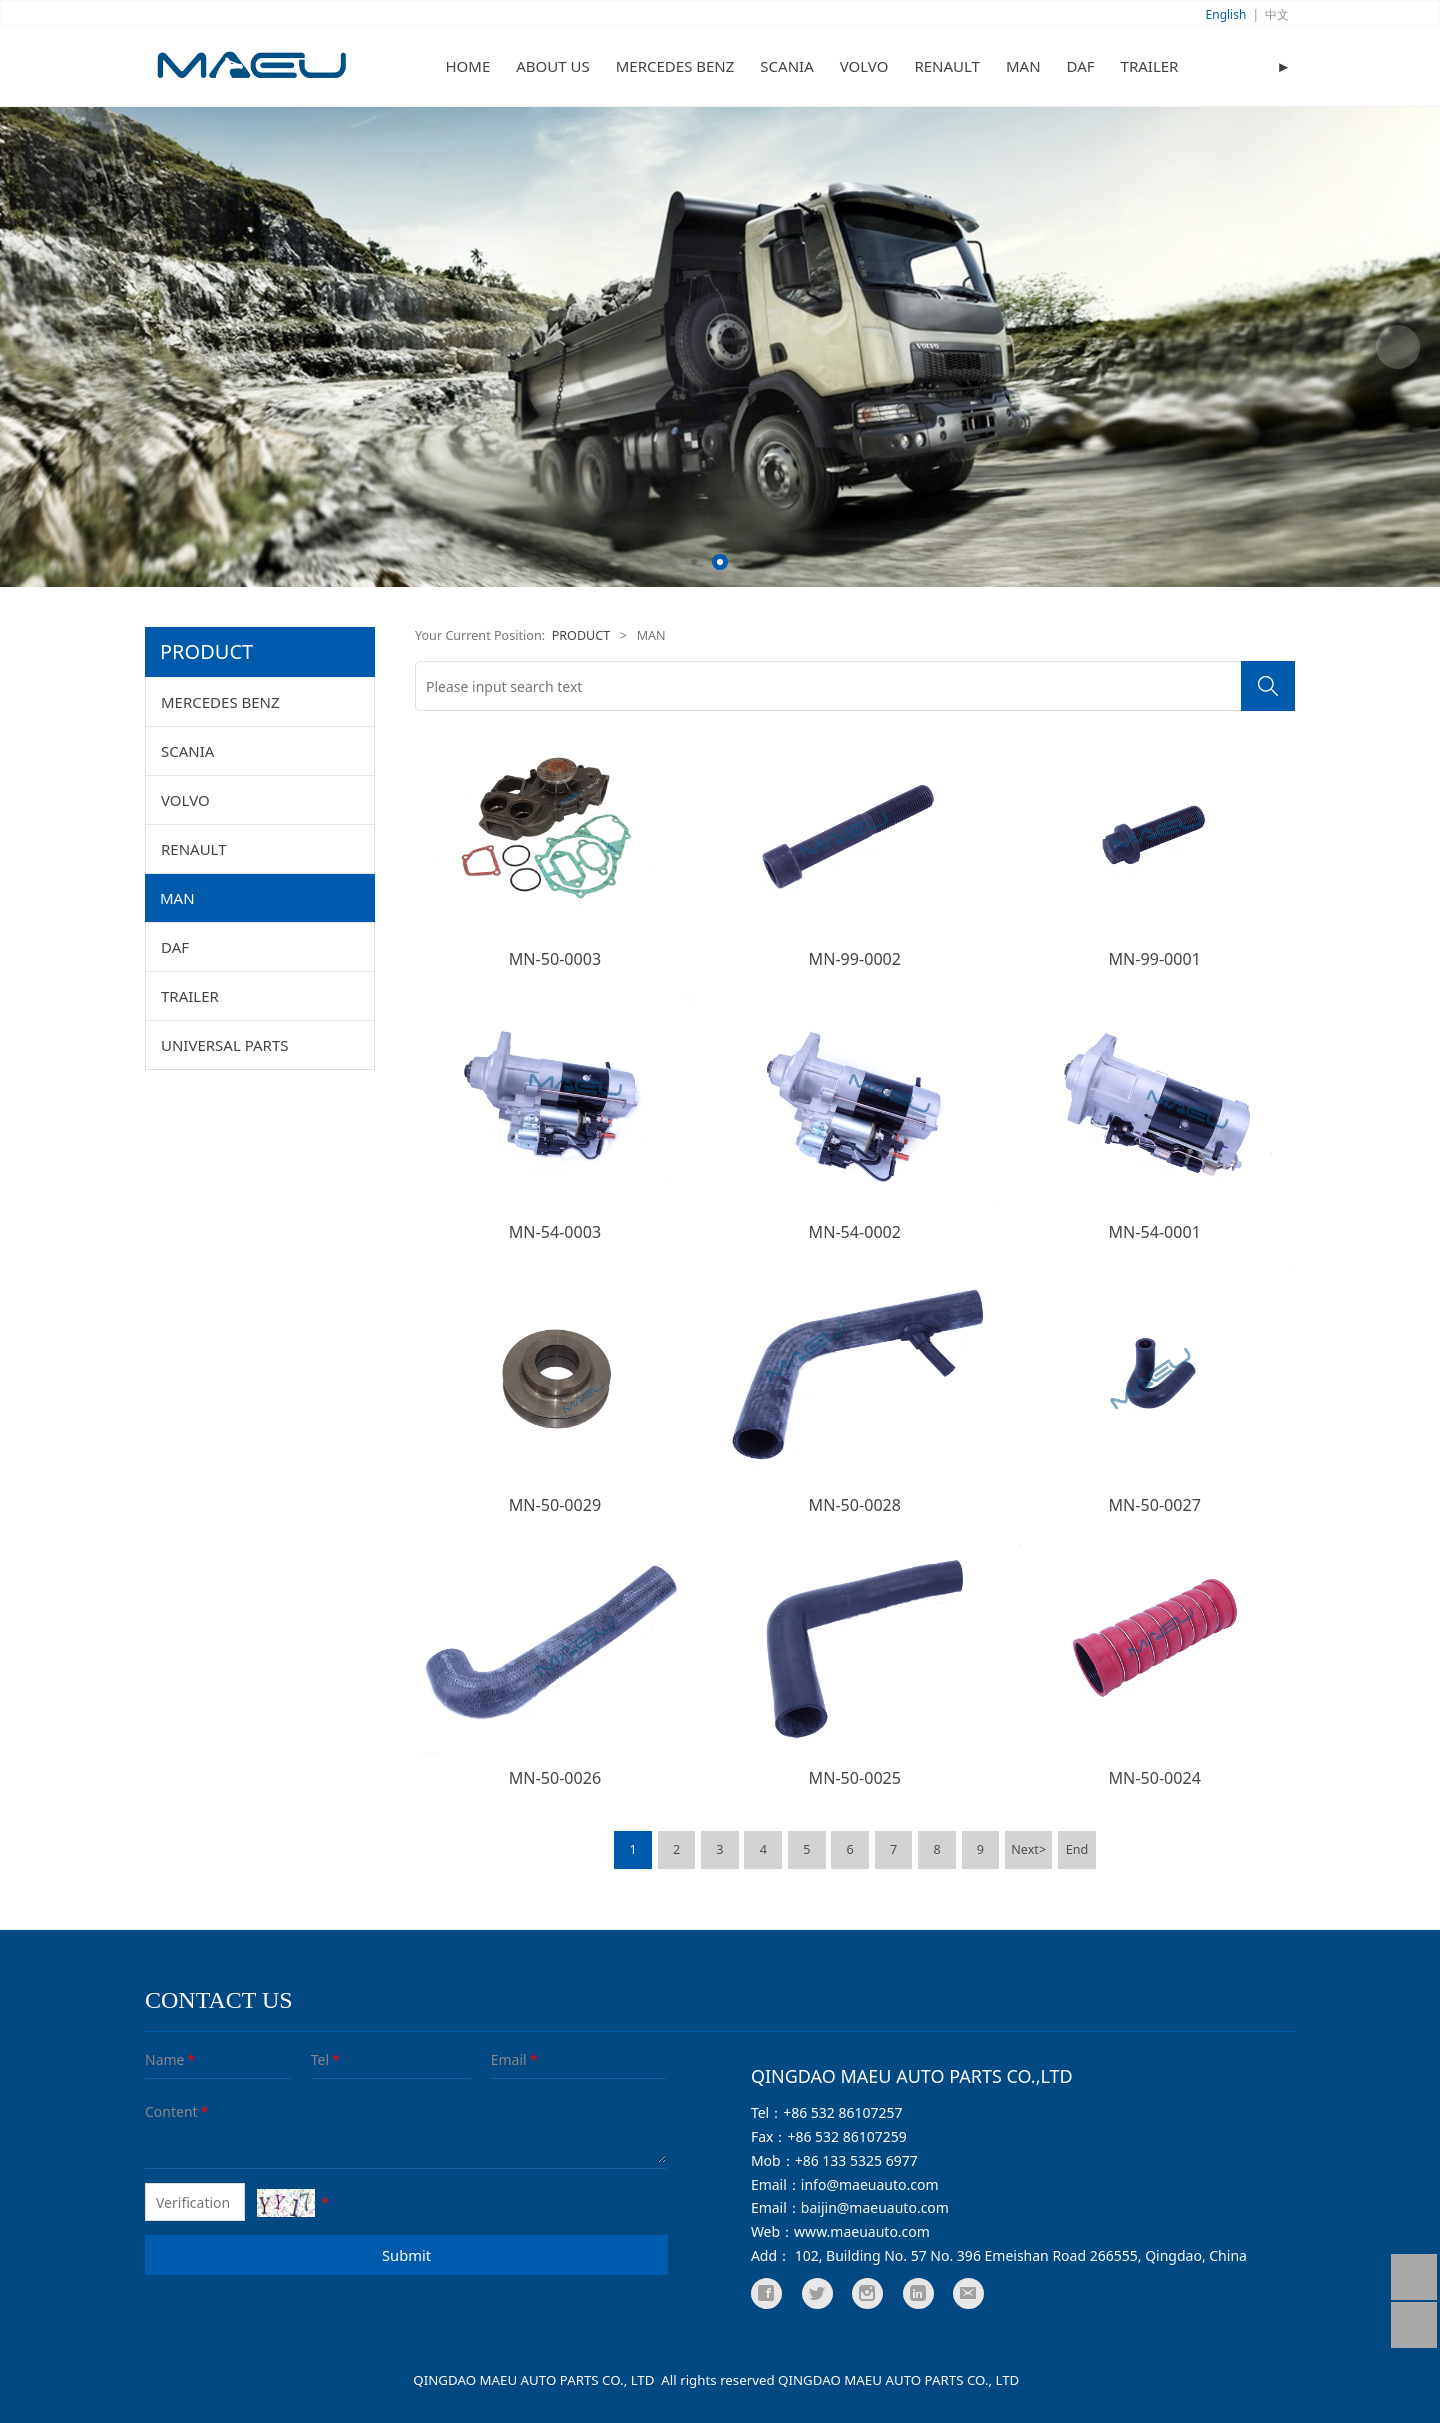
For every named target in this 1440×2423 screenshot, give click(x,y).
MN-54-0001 (1154, 1232)
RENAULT (947, 66)
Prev (42, 347)
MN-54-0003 (555, 1232)
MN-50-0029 (555, 1505)
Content (159, 2111)
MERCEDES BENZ (675, 66)
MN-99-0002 (855, 959)
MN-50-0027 (1154, 1505)
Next (1398, 347)
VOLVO (864, 66)
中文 (1277, 14)
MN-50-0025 (855, 1778)
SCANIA (786, 66)
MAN (1023, 66)
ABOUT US (552, 66)
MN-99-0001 (1154, 959)
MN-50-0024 (1154, 1778)
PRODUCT (581, 635)
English (1226, 14)
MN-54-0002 (855, 1232)
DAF (1081, 66)
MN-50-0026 (555, 1778)
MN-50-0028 (855, 1505)
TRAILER (1150, 66)
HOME (468, 66)
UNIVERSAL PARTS (225, 1045)
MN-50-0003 (555, 959)
